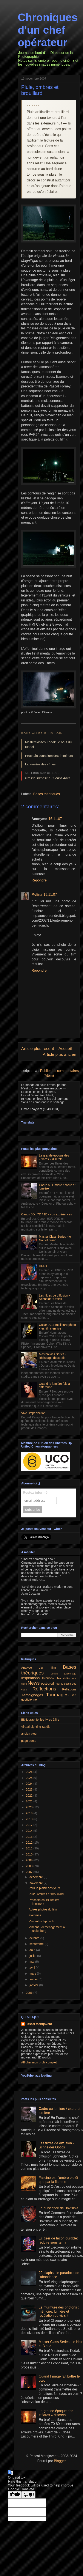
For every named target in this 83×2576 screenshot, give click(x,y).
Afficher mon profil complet (39, 2062)
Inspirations (30, 1678)
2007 (29, 1872)
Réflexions (69, 1689)
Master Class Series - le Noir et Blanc (55, 1238)
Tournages (57, 1694)
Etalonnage (70, 1673)
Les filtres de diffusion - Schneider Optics (54, 1297)
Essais (54, 1673)
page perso (28, 1740)
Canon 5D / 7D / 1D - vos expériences (46, 1214)
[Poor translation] (28, 2494)
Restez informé (35, 1492)
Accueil (65, 1048)
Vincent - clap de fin (42, 1921)
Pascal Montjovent (39, 2024)
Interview (48, 1678)
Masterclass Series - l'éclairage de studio (52, 1356)
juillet (33, 1956)
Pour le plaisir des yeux (44, 1888)
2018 (29, 1819)
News (34, 1683)
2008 (29, 1866)
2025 (29, 1778)
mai (32, 1961)
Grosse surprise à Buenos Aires (48, 778)
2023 (29, 1789)
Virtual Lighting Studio (36, 1726)
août (32, 1950)
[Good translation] (15, 2494)
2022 (29, 1795)
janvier (34, 1985)
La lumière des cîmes (40, 764)
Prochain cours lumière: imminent (49, 755)
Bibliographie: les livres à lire (40, 1719)
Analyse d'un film (38, 1667)
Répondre (39, 880)
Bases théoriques (46, 794)
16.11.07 (55, 819)
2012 (29, 1842)
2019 (29, 1813)
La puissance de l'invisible (58, 2208)
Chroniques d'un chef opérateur (48, 30)
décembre (36, 1877)
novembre (36, 1883)
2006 (29, 1992)
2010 (29, 1854)
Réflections (44, 1689)
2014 (29, 1830)
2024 (29, 1783)
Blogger (60, 2461)
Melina (37, 894)
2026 (29, 1771)
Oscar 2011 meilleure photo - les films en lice (57, 1326)
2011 (29, 1848)
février (34, 1979)
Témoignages (32, 1695)
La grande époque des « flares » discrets (54, 1157)
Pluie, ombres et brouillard (39, 90)
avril (32, 1967)
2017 (29, 1825)
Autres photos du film (43, 1909)
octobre (34, 1938)
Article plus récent (37, 1048)
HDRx (43, 1266)
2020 (29, 1807)
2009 (29, 1860)
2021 (29, 1801)
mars (33, 1973)
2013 (29, 1836)
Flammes (35, 1915)
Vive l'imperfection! (33, 1413)
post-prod (47, 1683)
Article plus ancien (59, 1054)
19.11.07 (50, 894)
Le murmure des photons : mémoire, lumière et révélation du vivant (59, 2311)
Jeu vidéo (63, 1678)
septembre (37, 1944)
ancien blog (29, 1733)
